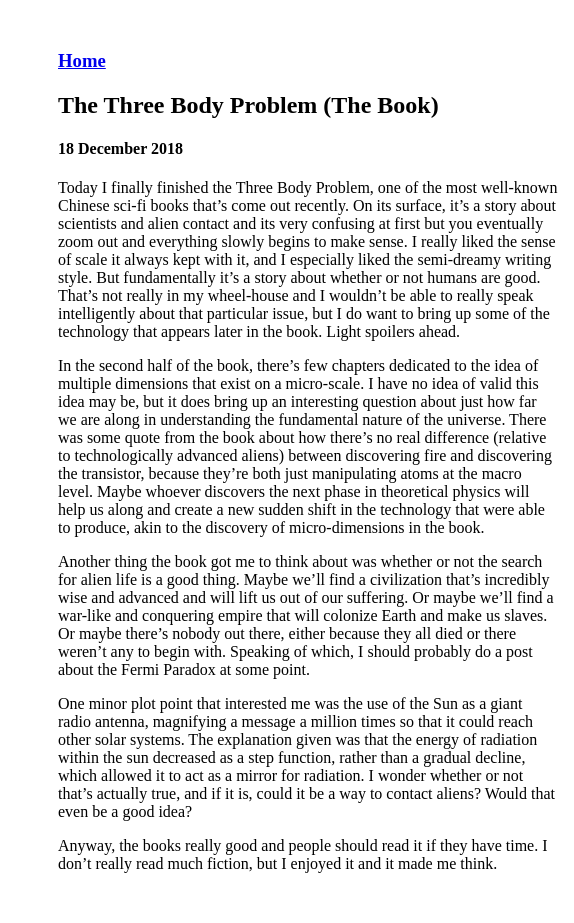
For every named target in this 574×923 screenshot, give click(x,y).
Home (82, 60)
